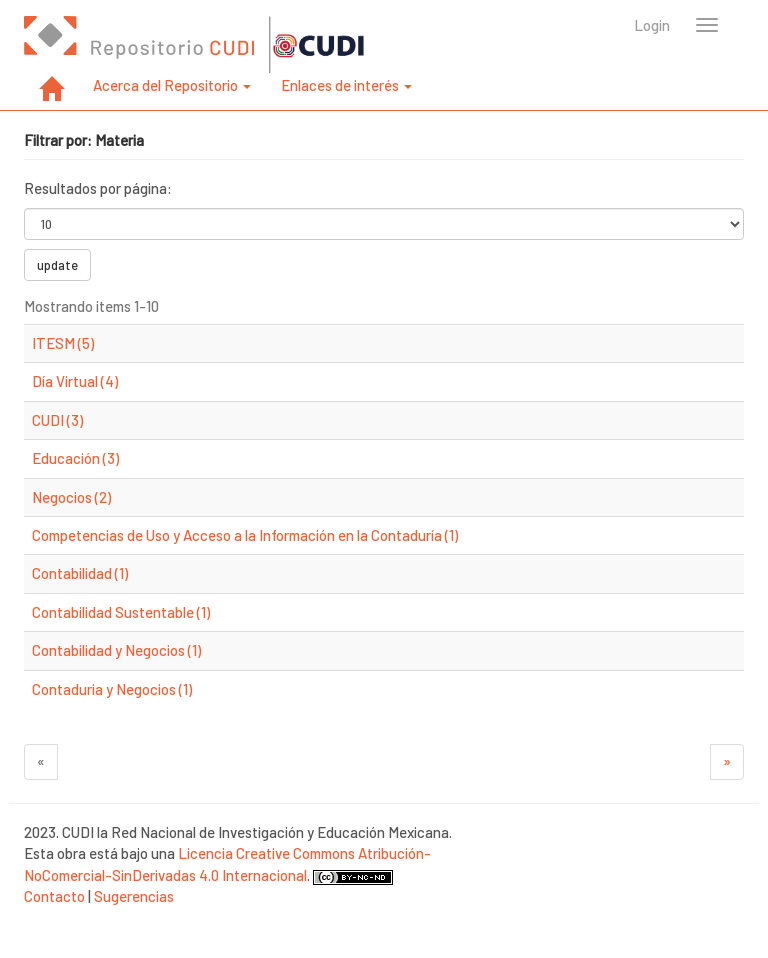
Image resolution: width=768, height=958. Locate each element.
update (57, 265)
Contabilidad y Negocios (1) (116, 650)
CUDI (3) (57, 420)
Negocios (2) (71, 497)
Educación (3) (75, 458)
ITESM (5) (63, 343)
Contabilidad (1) (80, 573)
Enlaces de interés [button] (346, 85)
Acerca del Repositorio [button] (172, 85)
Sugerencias (134, 896)
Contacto (54, 896)
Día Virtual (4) (75, 381)
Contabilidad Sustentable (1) (121, 612)
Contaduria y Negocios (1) (112, 689)
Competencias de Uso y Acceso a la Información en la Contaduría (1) (245, 535)
